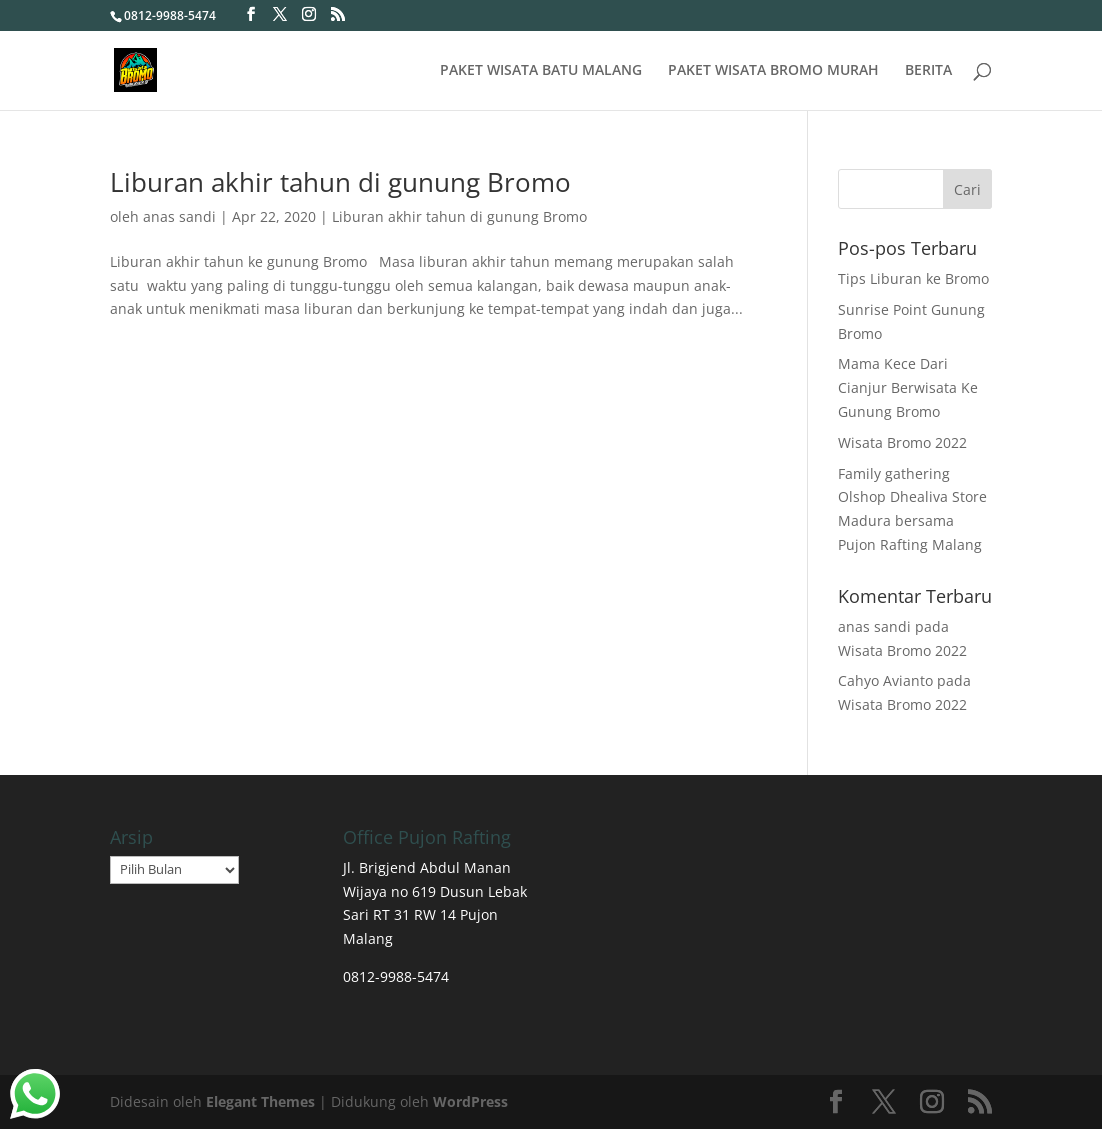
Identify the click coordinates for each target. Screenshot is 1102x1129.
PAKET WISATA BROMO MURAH (773, 71)
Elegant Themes (260, 1101)
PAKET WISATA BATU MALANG (541, 71)
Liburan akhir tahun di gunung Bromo (340, 182)
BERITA (928, 71)
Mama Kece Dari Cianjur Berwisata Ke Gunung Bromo (908, 387)
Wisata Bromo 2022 (902, 442)
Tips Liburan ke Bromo (913, 278)
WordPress (470, 1101)
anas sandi (179, 216)
